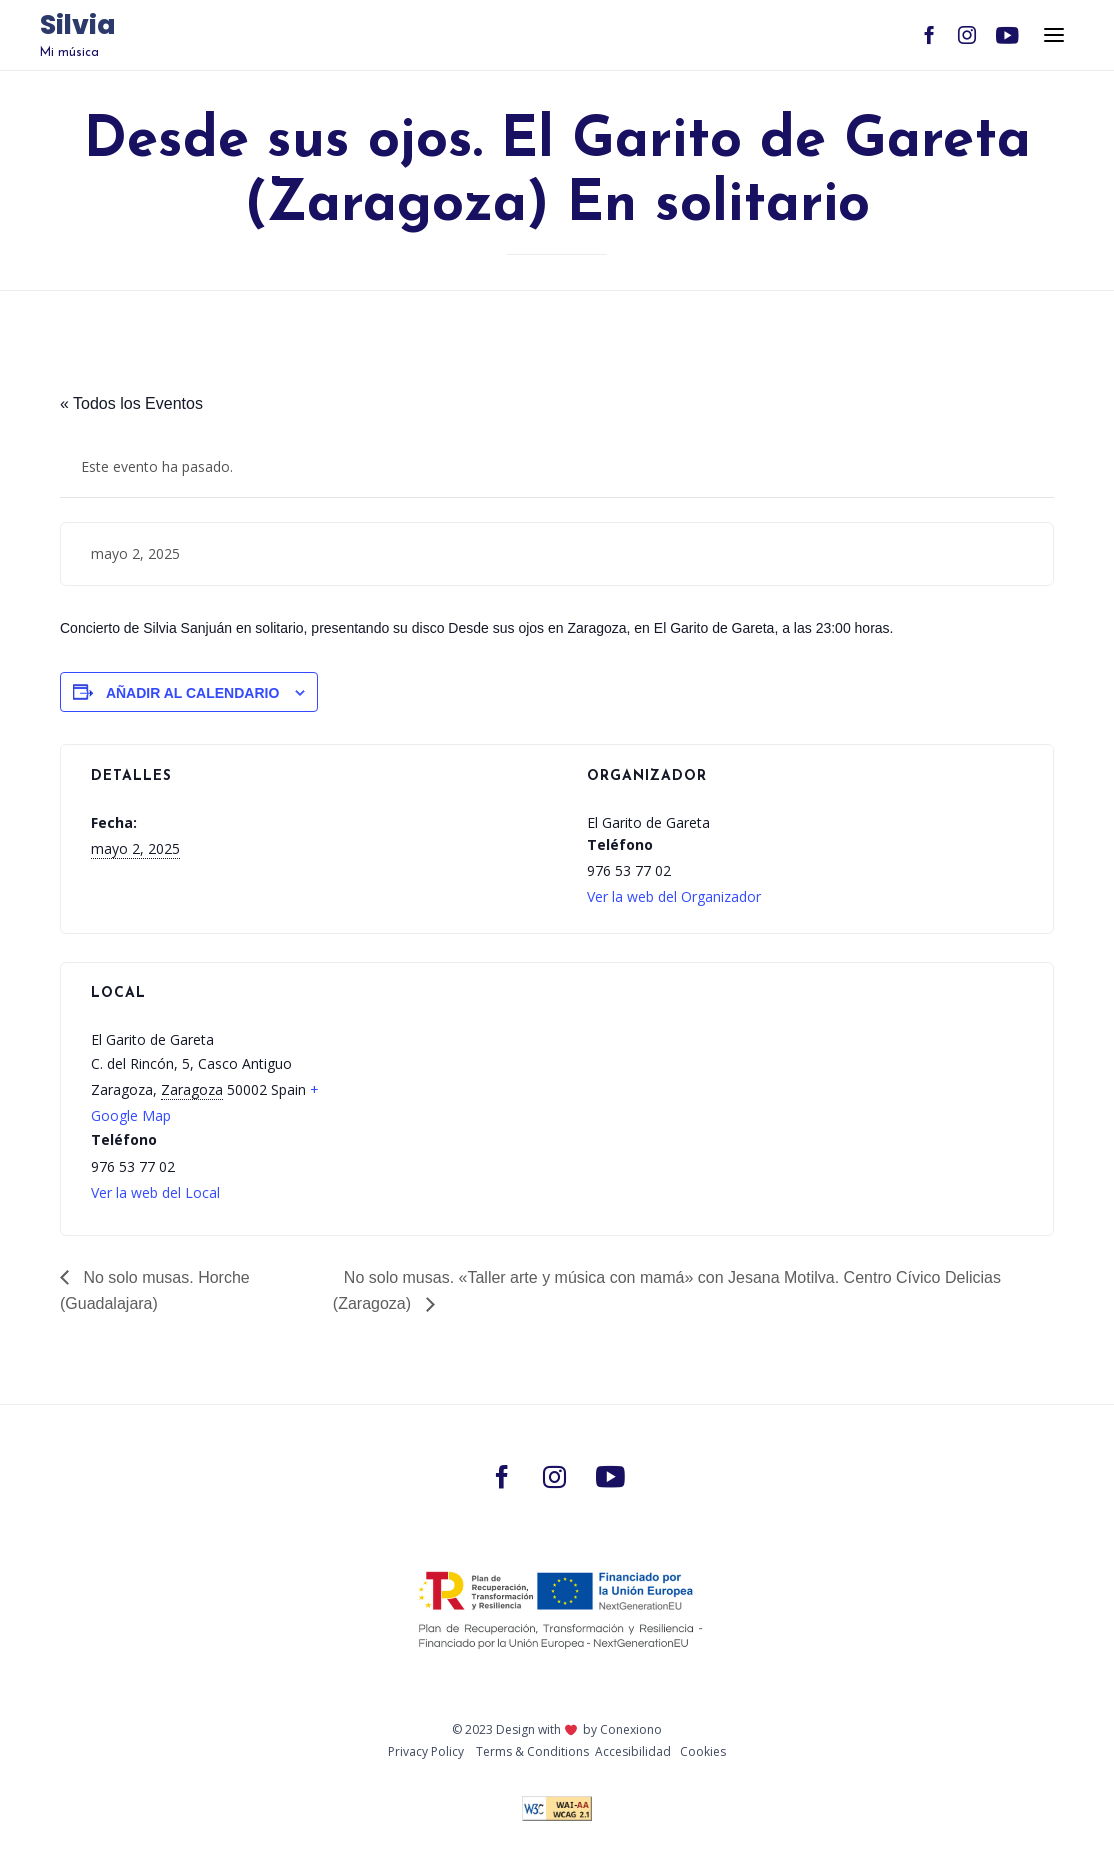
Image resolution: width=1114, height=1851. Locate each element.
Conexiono (631, 1729)
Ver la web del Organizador (674, 896)
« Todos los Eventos (131, 403)
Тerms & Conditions (532, 1751)
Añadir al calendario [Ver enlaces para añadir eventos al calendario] (192, 693)
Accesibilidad (633, 1751)
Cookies (703, 1751)
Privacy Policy (426, 1751)
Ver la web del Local (155, 1192)
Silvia (77, 26)
